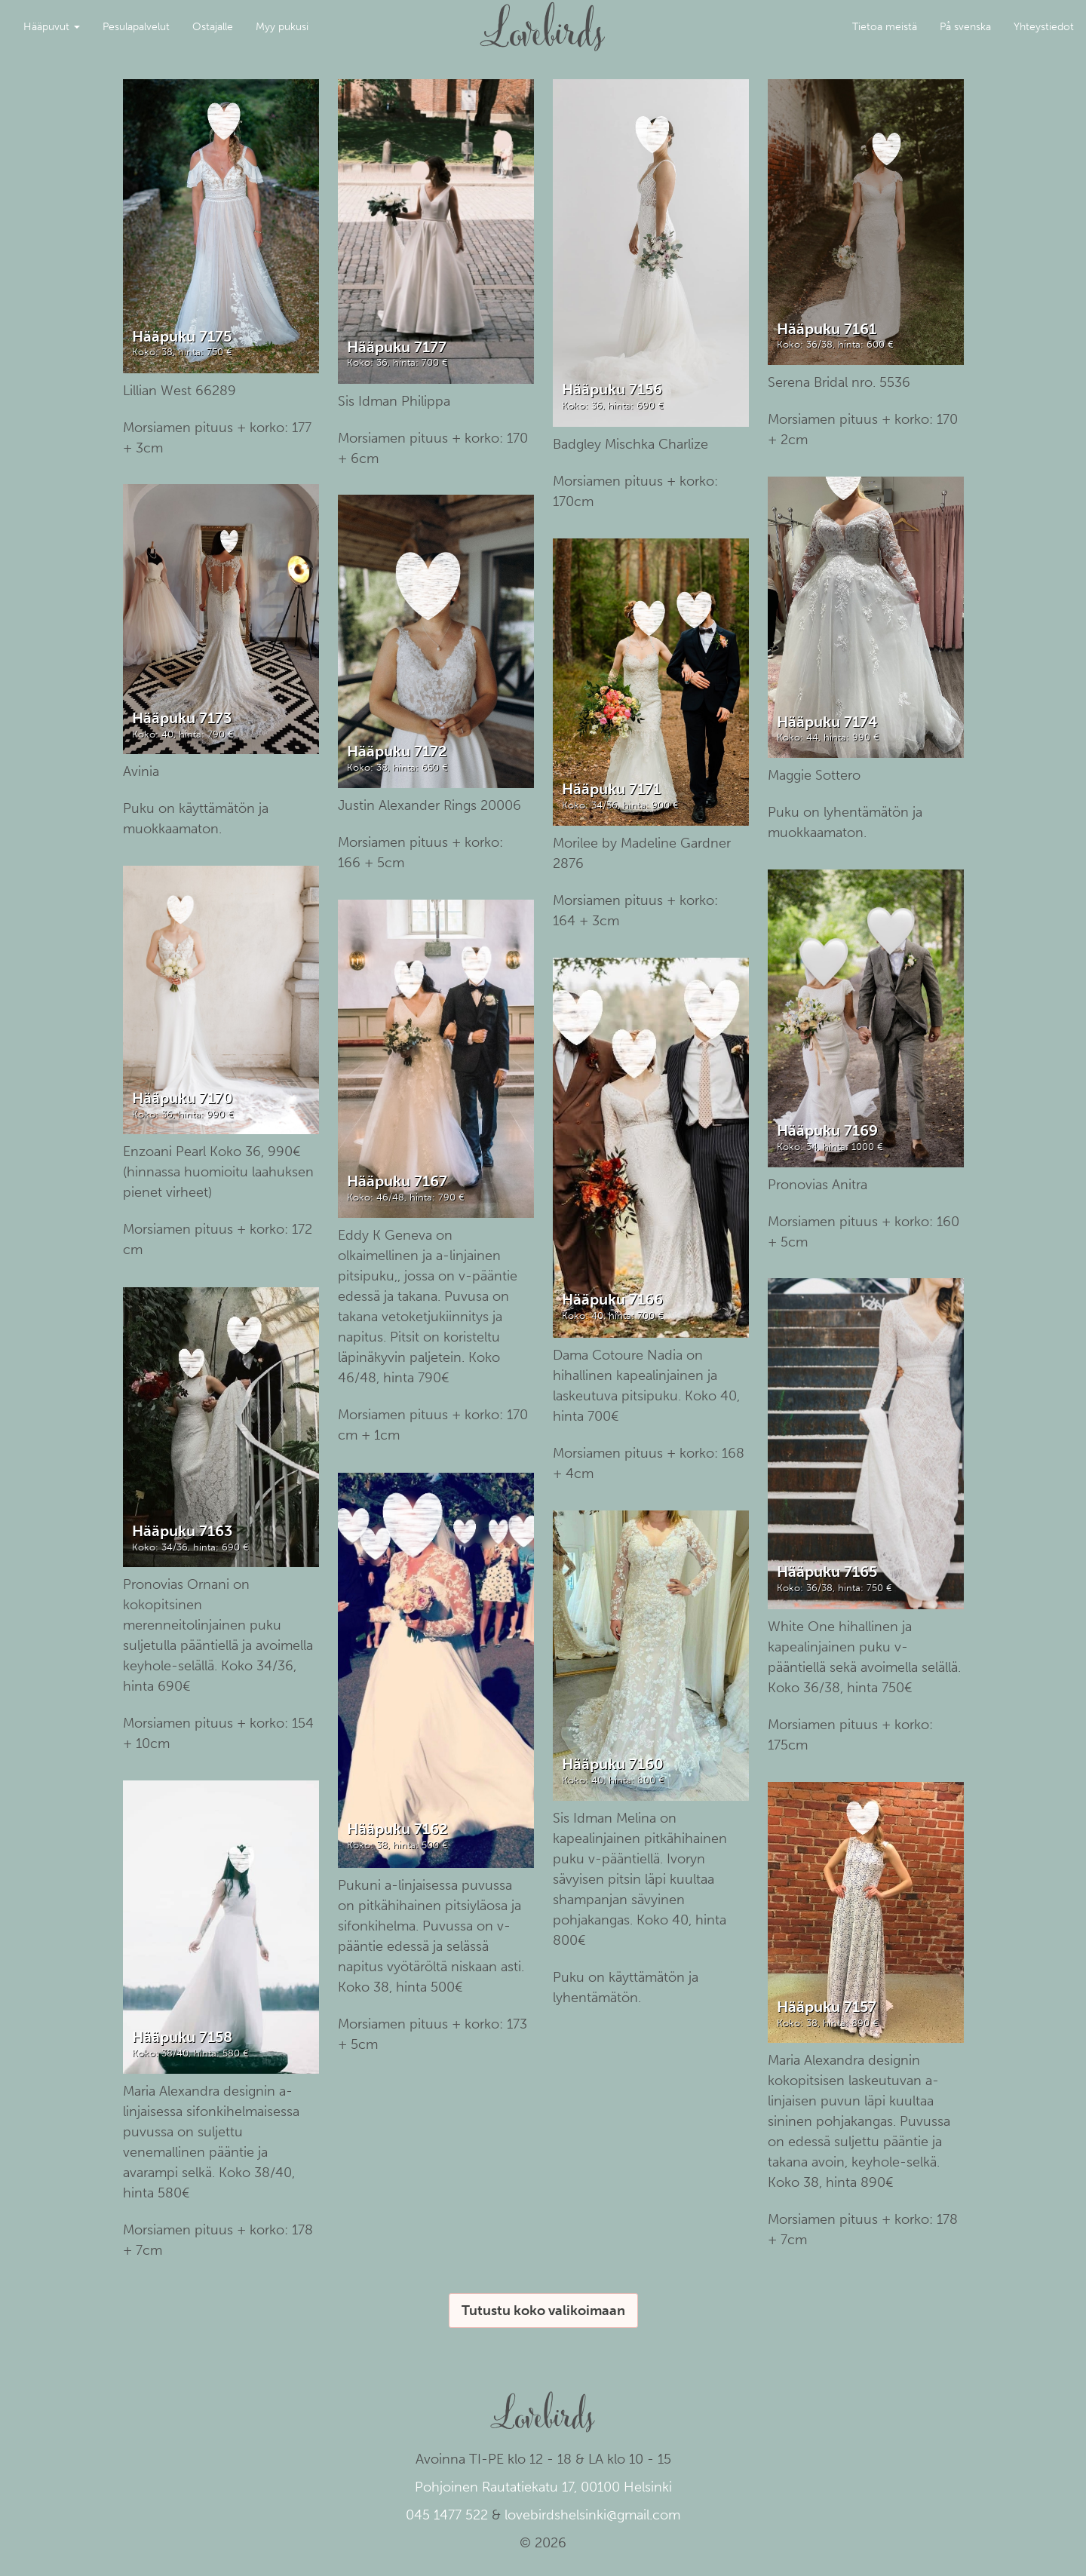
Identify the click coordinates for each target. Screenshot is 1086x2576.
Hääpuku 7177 (396, 347)
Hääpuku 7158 (182, 2037)
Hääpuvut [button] (51, 26)
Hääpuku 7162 (397, 1829)
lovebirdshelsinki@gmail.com (592, 2515)
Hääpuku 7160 (613, 1764)
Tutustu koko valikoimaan (543, 2310)
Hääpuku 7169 (827, 1130)
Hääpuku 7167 (397, 1181)
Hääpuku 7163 (182, 1531)
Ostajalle (212, 26)
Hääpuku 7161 (826, 329)
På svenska (965, 26)
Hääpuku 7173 (182, 718)
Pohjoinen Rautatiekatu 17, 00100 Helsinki (543, 2487)
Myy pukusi (282, 26)
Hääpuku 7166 (612, 1299)
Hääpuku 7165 (827, 1571)
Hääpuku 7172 (397, 751)
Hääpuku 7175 (182, 336)
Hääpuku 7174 (827, 722)
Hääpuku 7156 (612, 389)
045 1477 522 (447, 2515)
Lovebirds (543, 19)
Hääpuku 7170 (182, 1098)
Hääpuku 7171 (611, 789)
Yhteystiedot (1044, 26)
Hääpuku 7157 (826, 2007)
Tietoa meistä (884, 26)
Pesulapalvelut (136, 26)
